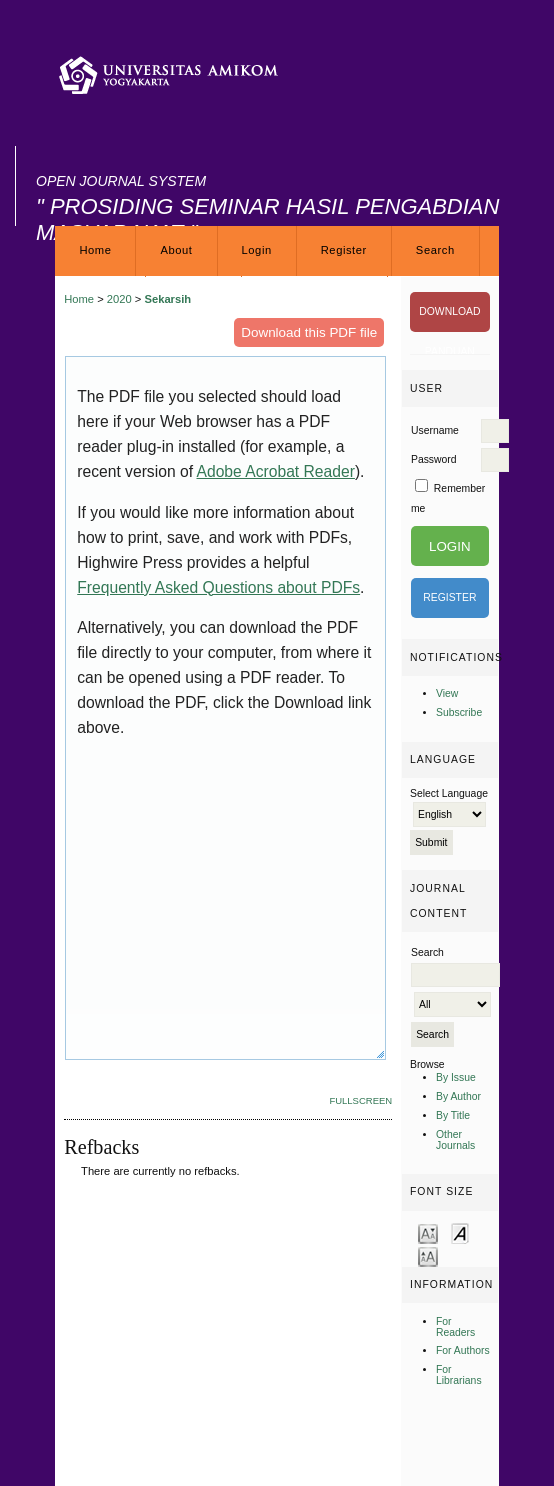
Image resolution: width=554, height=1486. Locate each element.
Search (435, 250)
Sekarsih (167, 299)
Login (257, 250)
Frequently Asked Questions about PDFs (218, 587)
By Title (453, 1115)
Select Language (449, 793)
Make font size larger (428, 1255)
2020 (119, 299)
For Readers (455, 1327)
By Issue (456, 1077)
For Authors (463, 1350)
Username (435, 430)
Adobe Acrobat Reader (275, 471)
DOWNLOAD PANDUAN (449, 319)
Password (434, 459)
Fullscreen (360, 1100)
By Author (458, 1096)
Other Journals (455, 1140)
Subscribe (459, 712)
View (447, 693)
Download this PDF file (309, 332)
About (176, 250)
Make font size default (460, 1232)
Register (344, 250)
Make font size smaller (428, 1232)
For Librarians (459, 1375)
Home (95, 250)
